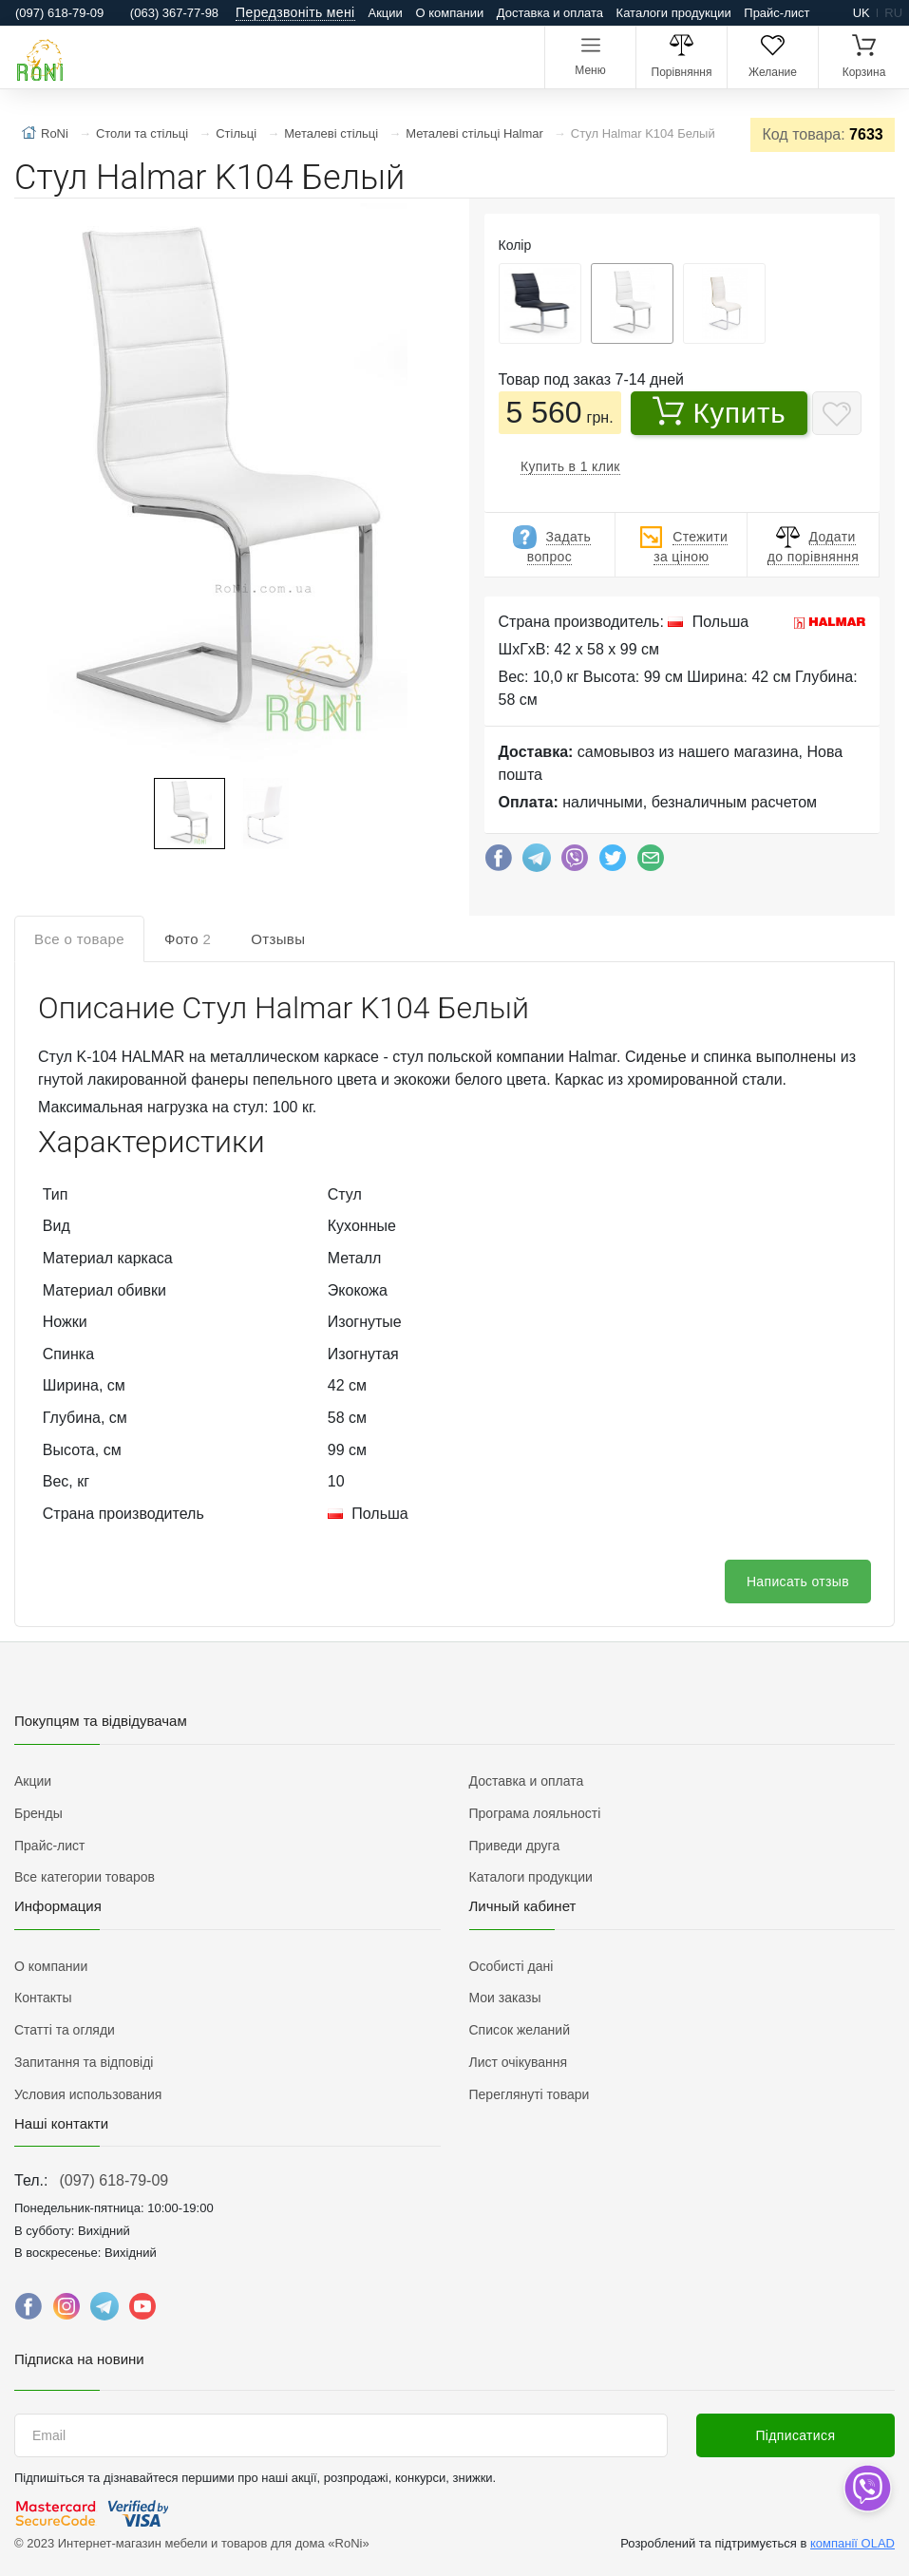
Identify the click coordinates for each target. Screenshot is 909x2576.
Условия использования (87, 2094)
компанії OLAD (852, 2543)
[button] (225, 490)
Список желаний (519, 2029)
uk (861, 13)
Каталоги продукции (673, 13)
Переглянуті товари (529, 2094)
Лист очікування (518, 2062)
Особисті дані (511, 1966)
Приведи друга (514, 1845)
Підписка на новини (79, 2359)
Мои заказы (505, 1997)
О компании (449, 13)
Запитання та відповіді (83, 2062)
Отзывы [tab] (278, 939)
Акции (386, 13)
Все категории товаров (84, 1877)
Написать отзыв (798, 1581)
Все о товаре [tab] (79, 939)
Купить (719, 412)
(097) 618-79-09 (113, 2180)
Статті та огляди (64, 2029)
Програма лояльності (535, 1813)
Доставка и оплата (550, 13)
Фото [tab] (187, 939)
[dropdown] (867, 2488)
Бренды (38, 1813)
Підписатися (795, 2435)
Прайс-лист (776, 13)
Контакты (42, 1997)
